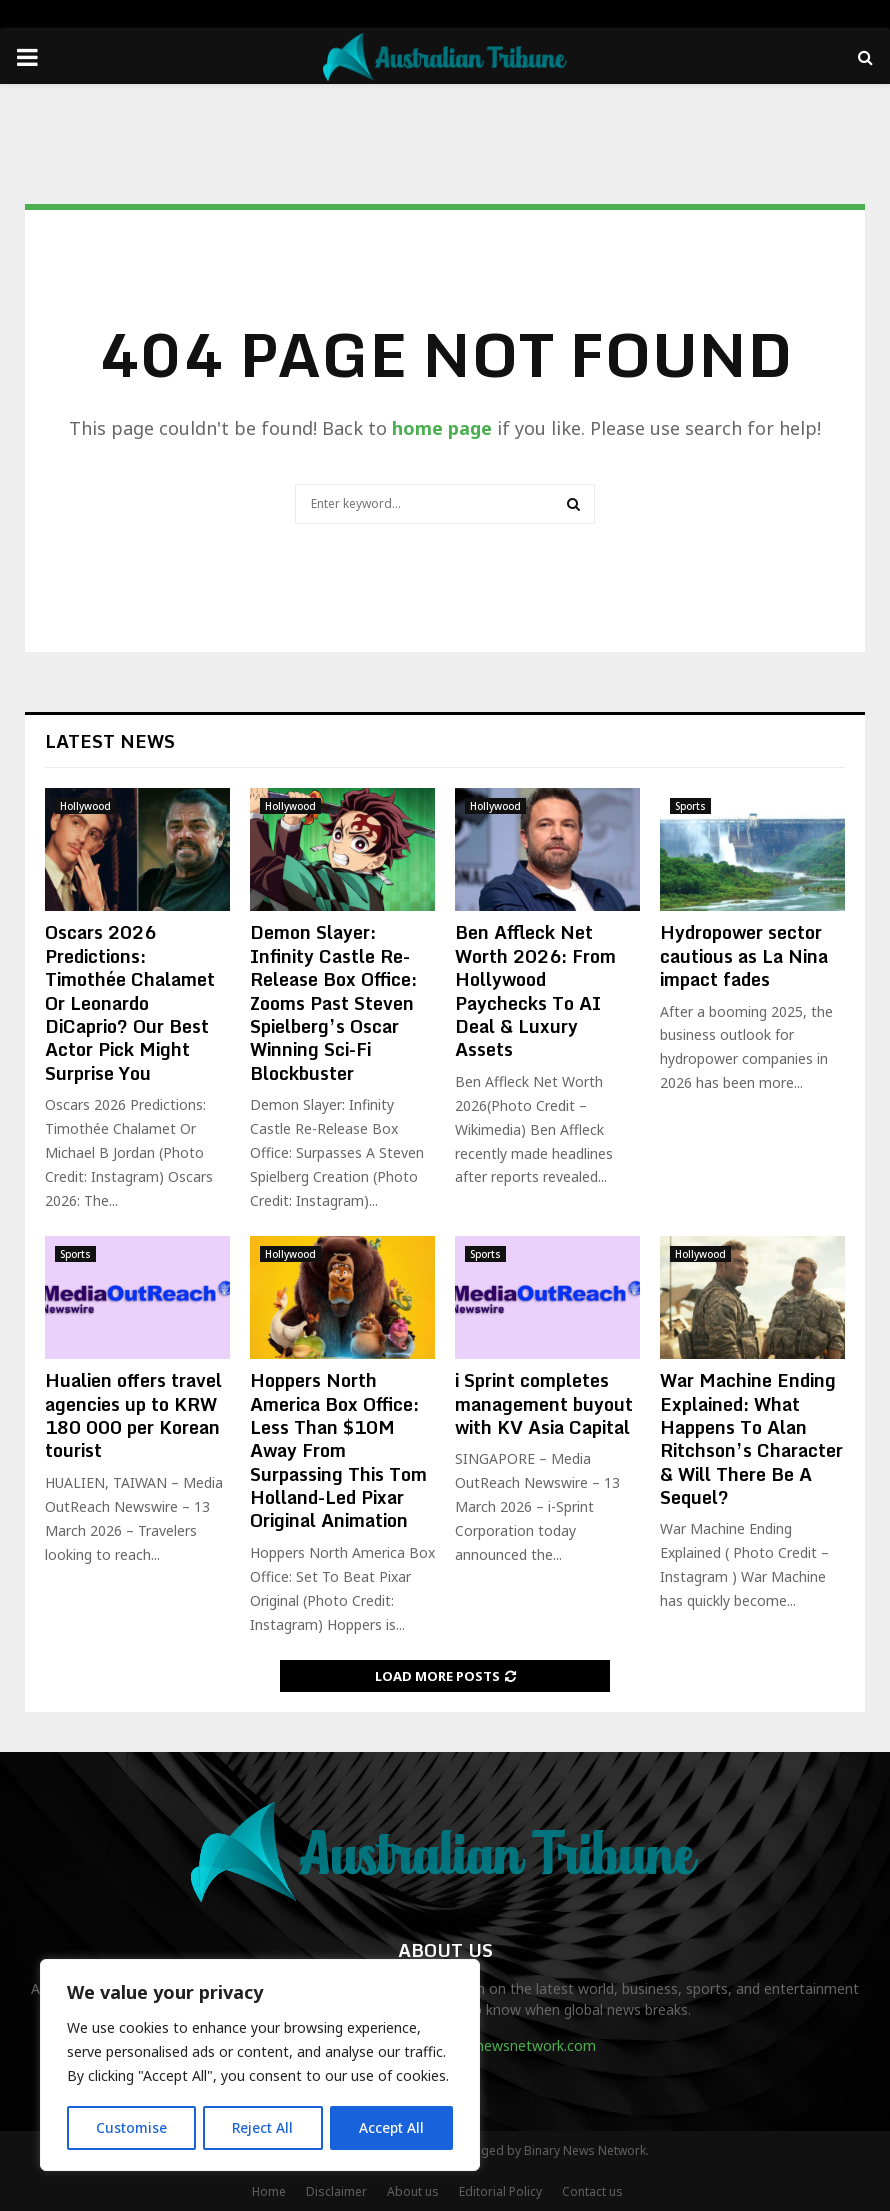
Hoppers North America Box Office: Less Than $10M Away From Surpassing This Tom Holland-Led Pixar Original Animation (338, 1450)
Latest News (110, 741)
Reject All (263, 2127)
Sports (690, 806)
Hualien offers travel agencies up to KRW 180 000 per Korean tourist (133, 1415)
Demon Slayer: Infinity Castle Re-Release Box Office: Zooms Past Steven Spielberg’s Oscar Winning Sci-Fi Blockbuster (333, 1002)
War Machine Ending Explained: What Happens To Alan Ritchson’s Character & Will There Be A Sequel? (751, 1438)
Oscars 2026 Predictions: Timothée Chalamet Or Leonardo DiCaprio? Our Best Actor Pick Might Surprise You (130, 1002)
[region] (260, 2066)
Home (269, 2191)
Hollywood (85, 806)
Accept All (392, 2127)
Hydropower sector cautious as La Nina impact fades (744, 955)
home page (442, 428)
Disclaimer (336, 2191)
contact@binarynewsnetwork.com (484, 2045)
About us (413, 2191)
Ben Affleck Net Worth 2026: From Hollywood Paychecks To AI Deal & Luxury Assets (535, 990)
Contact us (592, 2191)
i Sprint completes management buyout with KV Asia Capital (544, 1403)
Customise (131, 2127)
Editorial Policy (500, 2191)
